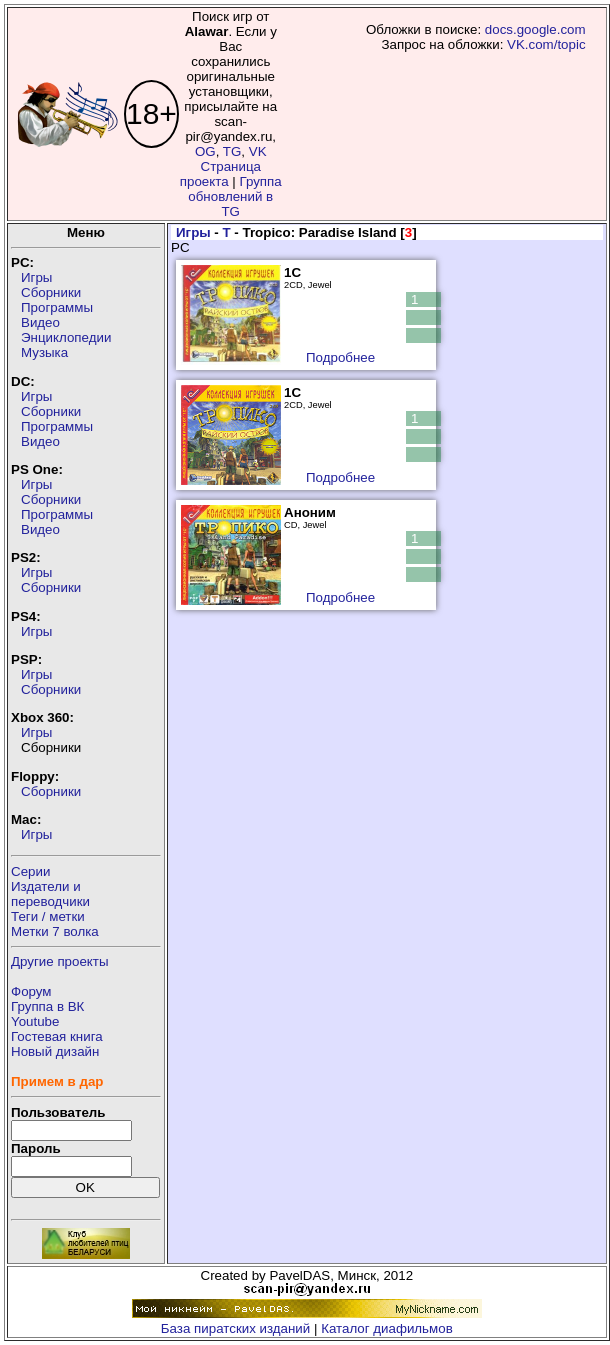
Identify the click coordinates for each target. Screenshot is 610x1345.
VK (258, 151)
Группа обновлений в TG (234, 196)
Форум (31, 991)
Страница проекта (220, 174)
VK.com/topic (546, 44)
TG (232, 151)
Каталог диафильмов (387, 1328)
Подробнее (340, 357)
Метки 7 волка (55, 931)
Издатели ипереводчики (50, 894)
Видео (40, 322)
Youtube (35, 1021)
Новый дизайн (55, 1051)
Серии (30, 871)
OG (205, 151)
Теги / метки (48, 916)
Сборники (51, 292)
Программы (57, 307)
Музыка (44, 352)
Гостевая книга (57, 1036)
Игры (36, 277)
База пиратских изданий (235, 1328)
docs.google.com (535, 29)
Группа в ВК (47, 1006)
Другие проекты (60, 961)
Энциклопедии (66, 337)
